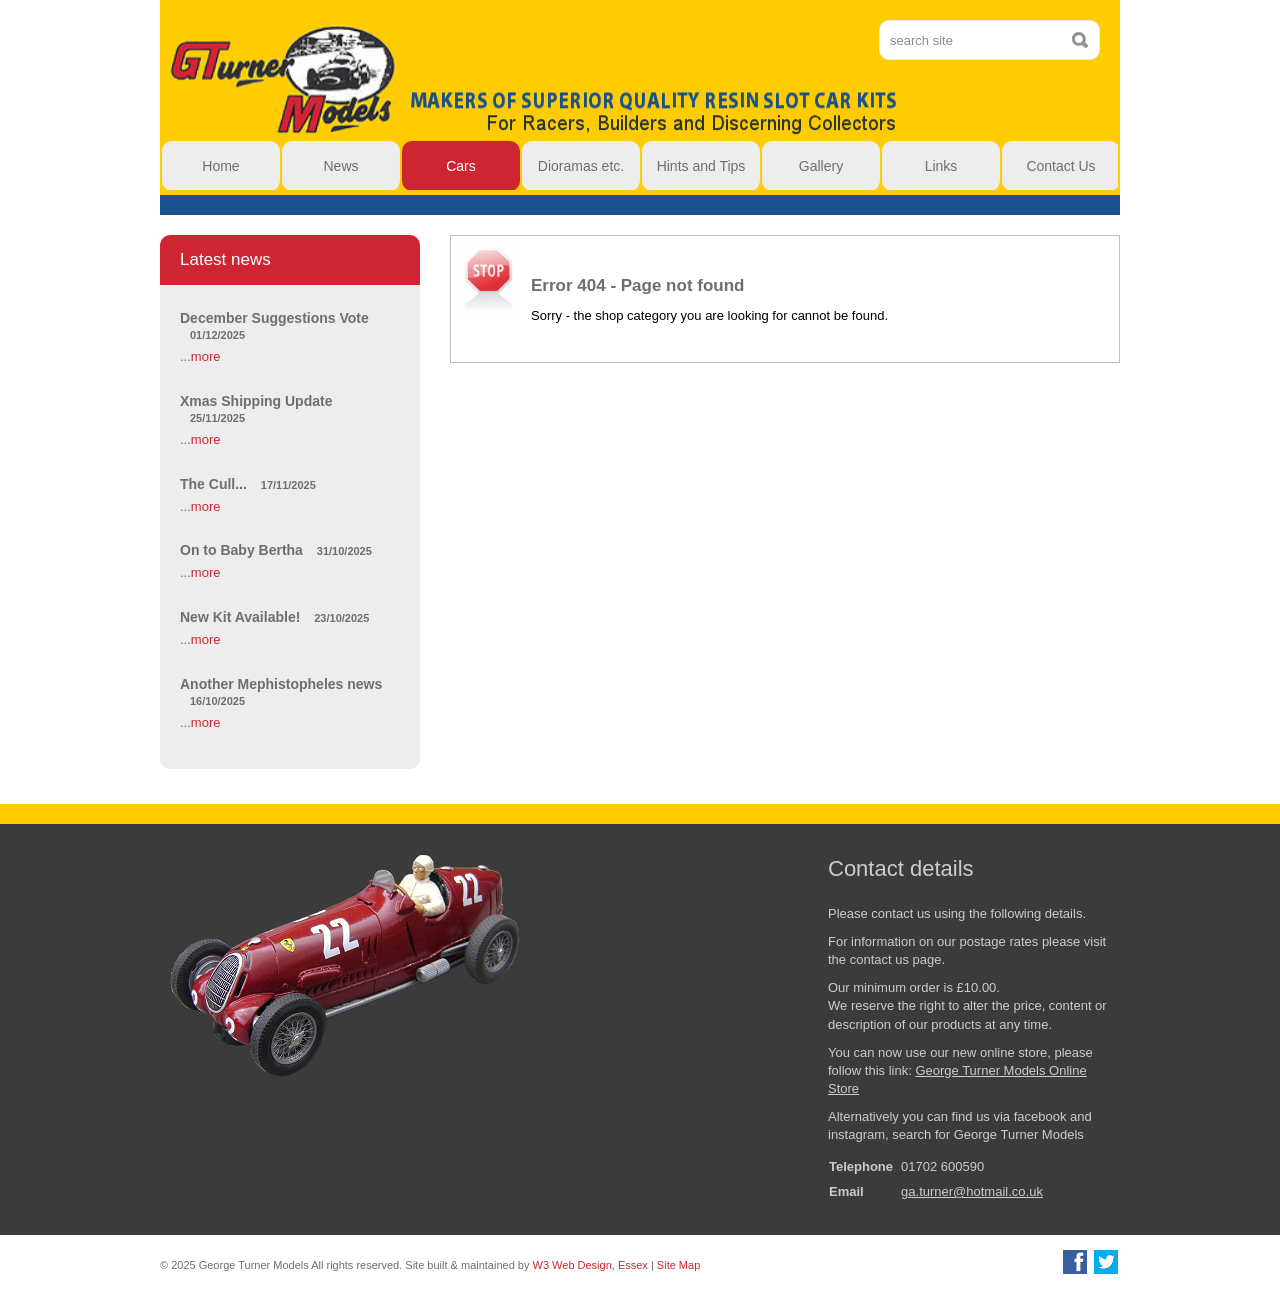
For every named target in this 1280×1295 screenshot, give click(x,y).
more (206, 356)
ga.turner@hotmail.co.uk (972, 1191)
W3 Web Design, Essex (590, 1265)
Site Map (678, 1265)
